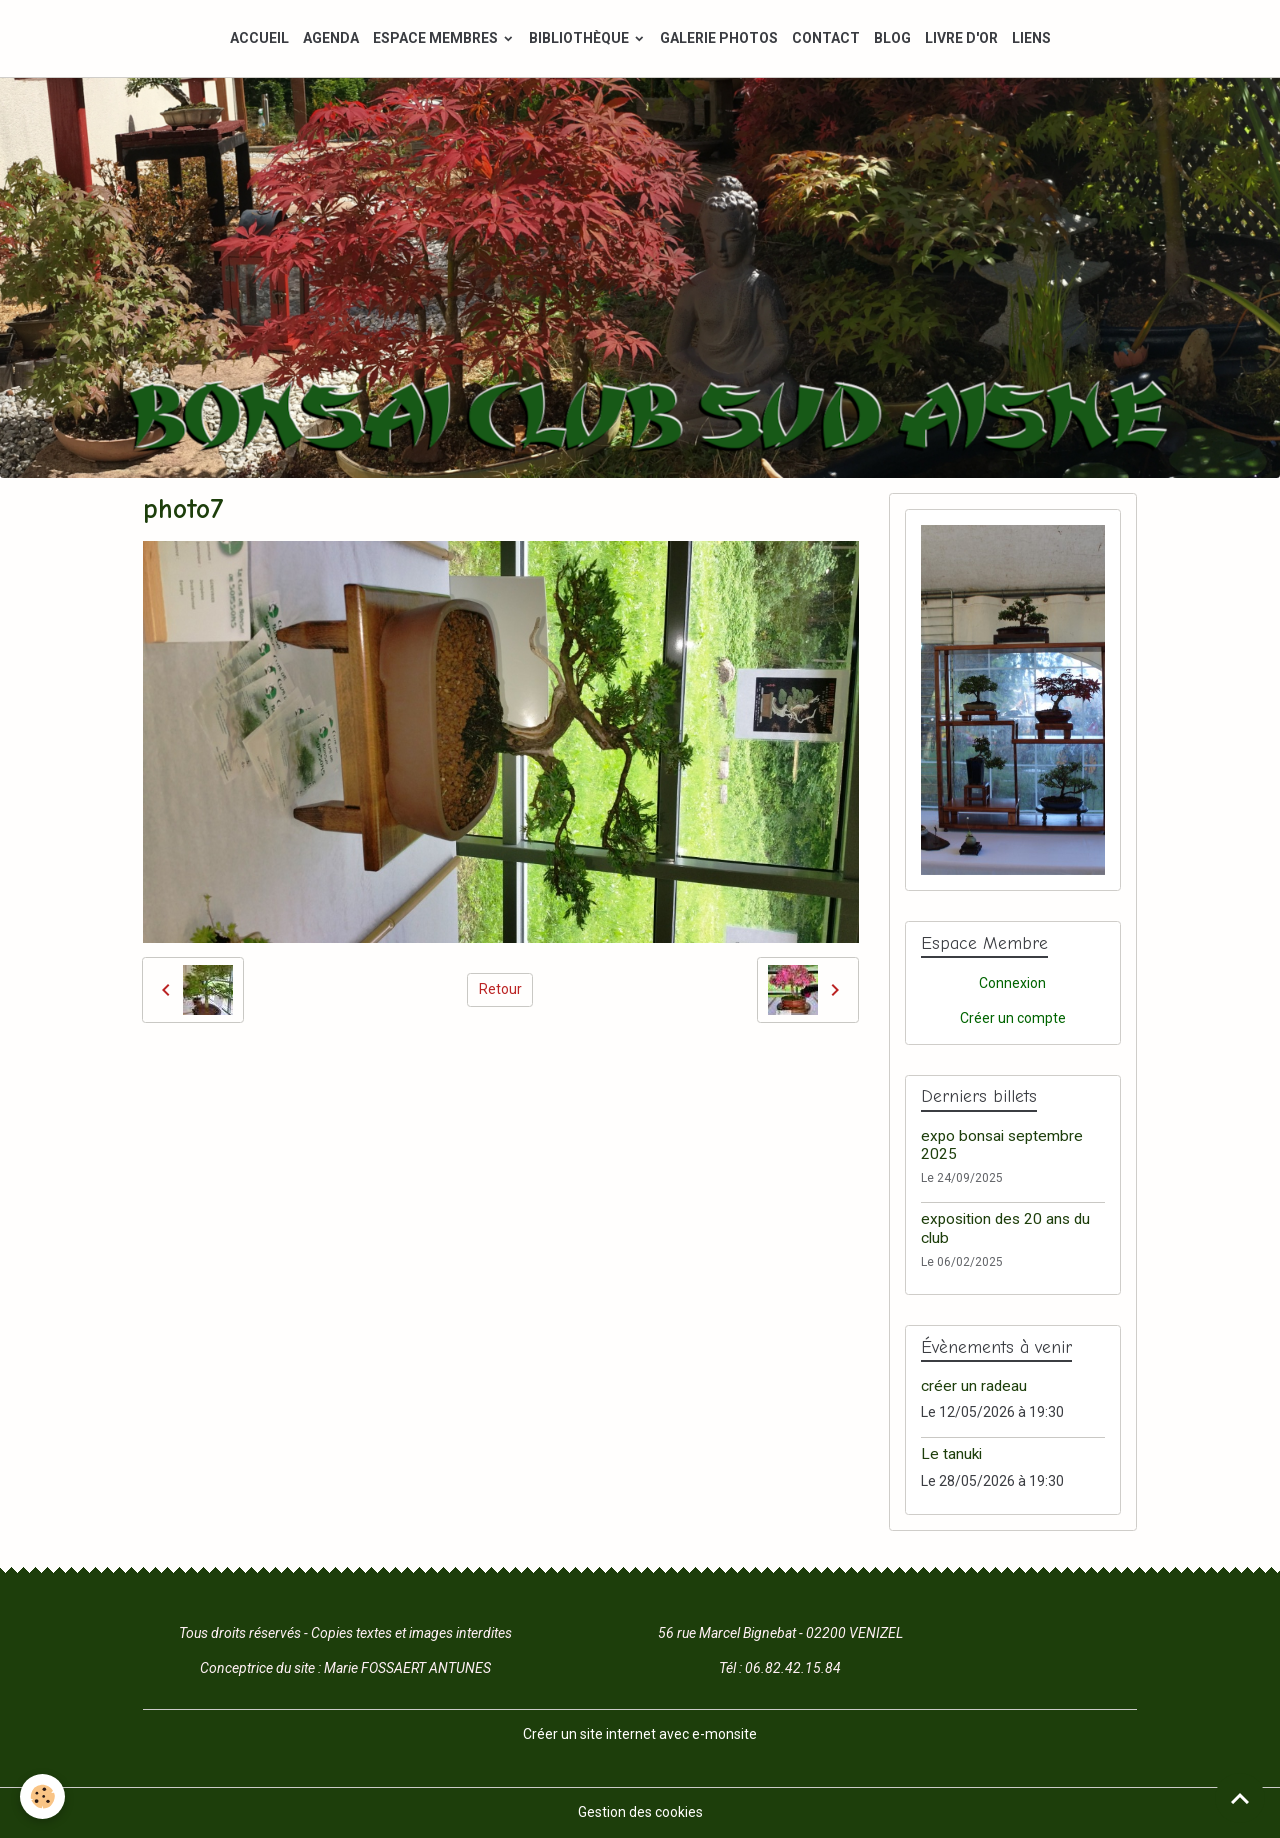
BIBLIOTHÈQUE (580, 38)
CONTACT (826, 38)
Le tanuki (951, 1454)
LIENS (1031, 38)
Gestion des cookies (640, 1812)
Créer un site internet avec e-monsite (640, 1734)
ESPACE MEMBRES (437, 38)
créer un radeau (974, 1386)
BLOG (892, 38)
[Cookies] (42, 1796)
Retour (500, 989)
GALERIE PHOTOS (719, 38)
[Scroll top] (1240, 1798)
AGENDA (331, 38)
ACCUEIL (259, 38)
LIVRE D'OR (961, 38)
